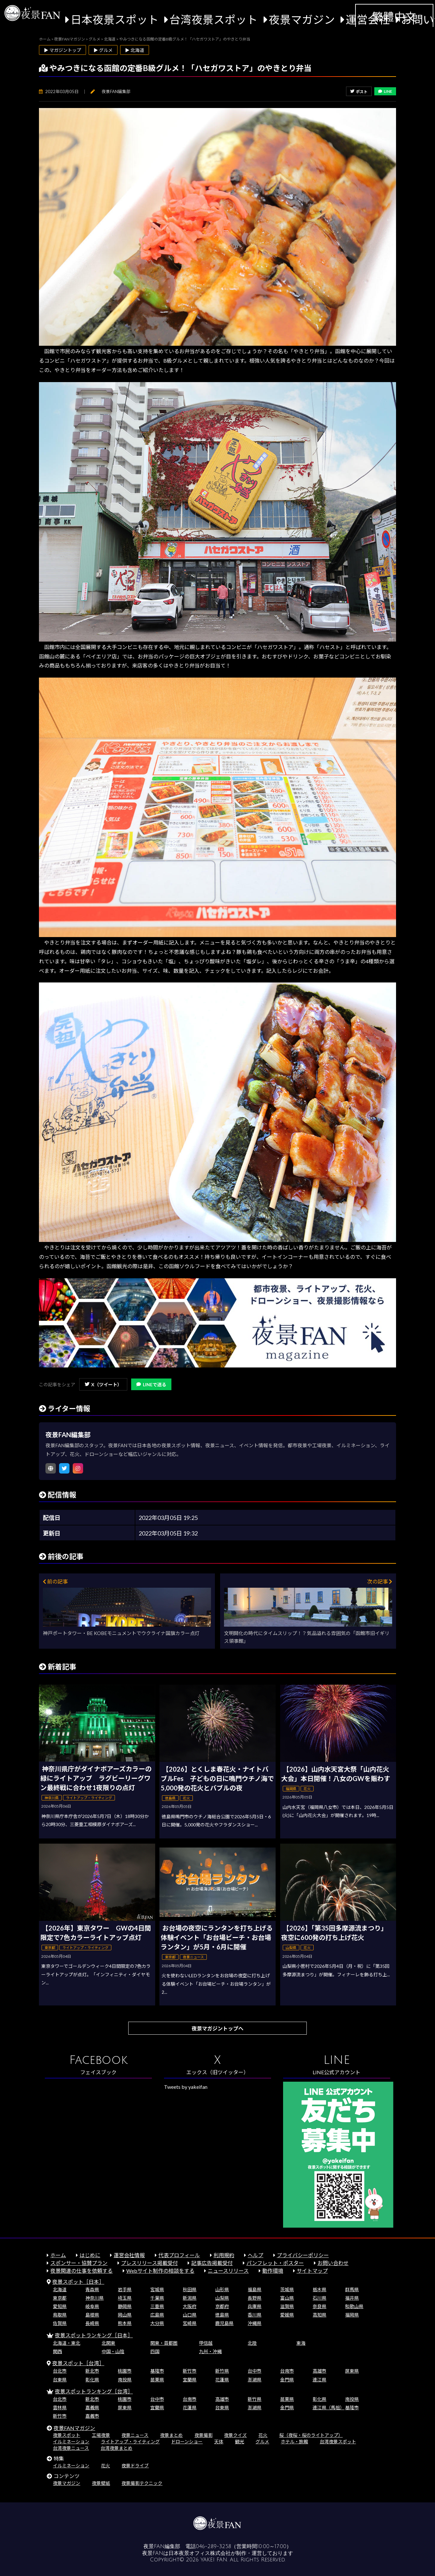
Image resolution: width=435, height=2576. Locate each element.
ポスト (358, 91)
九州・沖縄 (210, 2351)
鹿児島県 (224, 2323)
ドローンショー (187, 2441)
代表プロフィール (179, 2255)
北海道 (60, 2289)
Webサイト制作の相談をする (160, 2271)
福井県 (352, 2298)
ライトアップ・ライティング (130, 2441)
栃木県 (319, 2289)
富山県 (287, 2298)
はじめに (90, 2255)
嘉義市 (92, 2416)
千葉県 (157, 2298)
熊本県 (124, 2323)
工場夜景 (101, 2435)
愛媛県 (287, 2314)
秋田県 (189, 2289)
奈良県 (319, 2306)
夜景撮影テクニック (141, 2483)
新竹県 (222, 2371)
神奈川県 (94, 2298)
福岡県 (352, 2314)
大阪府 (189, 2306)
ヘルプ (255, 2255)
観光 (239, 2441)
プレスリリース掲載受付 (149, 2263)
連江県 (319, 2379)
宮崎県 (189, 2323)
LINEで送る (151, 1384)
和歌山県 (354, 2306)
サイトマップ (312, 2271)
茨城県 (287, 2289)
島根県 (92, 2314)
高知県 (319, 2314)
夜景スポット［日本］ (78, 2282)
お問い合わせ (333, 2263)
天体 (218, 2441)
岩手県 (124, 2289)
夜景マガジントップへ (217, 2028)
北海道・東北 (66, 2343)
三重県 (157, 2306)
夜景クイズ (235, 2435)
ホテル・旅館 (294, 2441)
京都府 (222, 2306)
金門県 (287, 2379)
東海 (300, 2343)
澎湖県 (254, 2379)
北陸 (252, 2343)
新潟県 (189, 2298)
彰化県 (92, 2379)
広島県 (157, 2314)
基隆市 (157, 2371)
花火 (262, 2435)
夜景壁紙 (101, 2483)
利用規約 (224, 2255)
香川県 (254, 2314)
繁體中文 (394, 16)
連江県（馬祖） (328, 2407)
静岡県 (124, 2306)
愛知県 (60, 2306)
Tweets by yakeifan (185, 2087)
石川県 (319, 2298)
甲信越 (206, 2343)
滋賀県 (287, 2306)
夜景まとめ (171, 2435)
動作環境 (272, 2271)
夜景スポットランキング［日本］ (94, 2335)
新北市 (92, 2371)
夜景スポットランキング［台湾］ (94, 2391)
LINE (385, 91)
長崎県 (92, 2323)
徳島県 (222, 2314)
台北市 (60, 2371)
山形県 (222, 2289)
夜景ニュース (134, 2435)
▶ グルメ (103, 50)
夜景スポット (66, 2435)
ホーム (58, 2255)
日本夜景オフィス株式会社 (199, 2553)
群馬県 (352, 2289)
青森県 (92, 2289)
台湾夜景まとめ (116, 2448)
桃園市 (124, 2371)
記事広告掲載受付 (212, 2263)
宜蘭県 (189, 2379)
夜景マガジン (302, 19)
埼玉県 (124, 2298)
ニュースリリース (228, 2271)
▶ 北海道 (134, 50)
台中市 (254, 2371)
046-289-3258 (213, 2546)
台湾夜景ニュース (71, 2448)
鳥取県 (60, 2314)
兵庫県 (254, 2306)
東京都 (60, 2298)
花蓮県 (222, 2379)
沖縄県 (254, 2323)
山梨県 (222, 2298)
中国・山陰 (113, 2351)
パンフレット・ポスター (275, 2263)
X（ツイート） (103, 1384)
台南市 (287, 2371)
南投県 (124, 2379)
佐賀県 (60, 2323)
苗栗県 (157, 2379)
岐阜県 (92, 2306)
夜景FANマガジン (74, 2428)
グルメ (262, 2441)
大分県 (157, 2323)
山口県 (189, 2314)
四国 (154, 2351)
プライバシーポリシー (303, 2255)
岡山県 (124, 2314)
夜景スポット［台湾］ (78, 2363)
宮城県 (157, 2289)
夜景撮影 (203, 2435)
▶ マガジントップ (62, 50)
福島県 (254, 2289)
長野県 (254, 2298)
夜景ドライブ (135, 2465)
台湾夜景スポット (213, 19)
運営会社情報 (129, 2255)
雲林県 (60, 2407)
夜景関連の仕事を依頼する (81, 2271)
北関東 (108, 2343)
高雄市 (319, 2371)
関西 (57, 2351)
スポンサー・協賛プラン (78, 2263)
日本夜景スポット (114, 19)
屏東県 (352, 2371)
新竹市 (189, 2371)
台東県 (60, 2379)
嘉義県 (92, 2407)
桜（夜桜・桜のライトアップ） (311, 2435)
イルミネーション (71, 2441)
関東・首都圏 (164, 2343)
